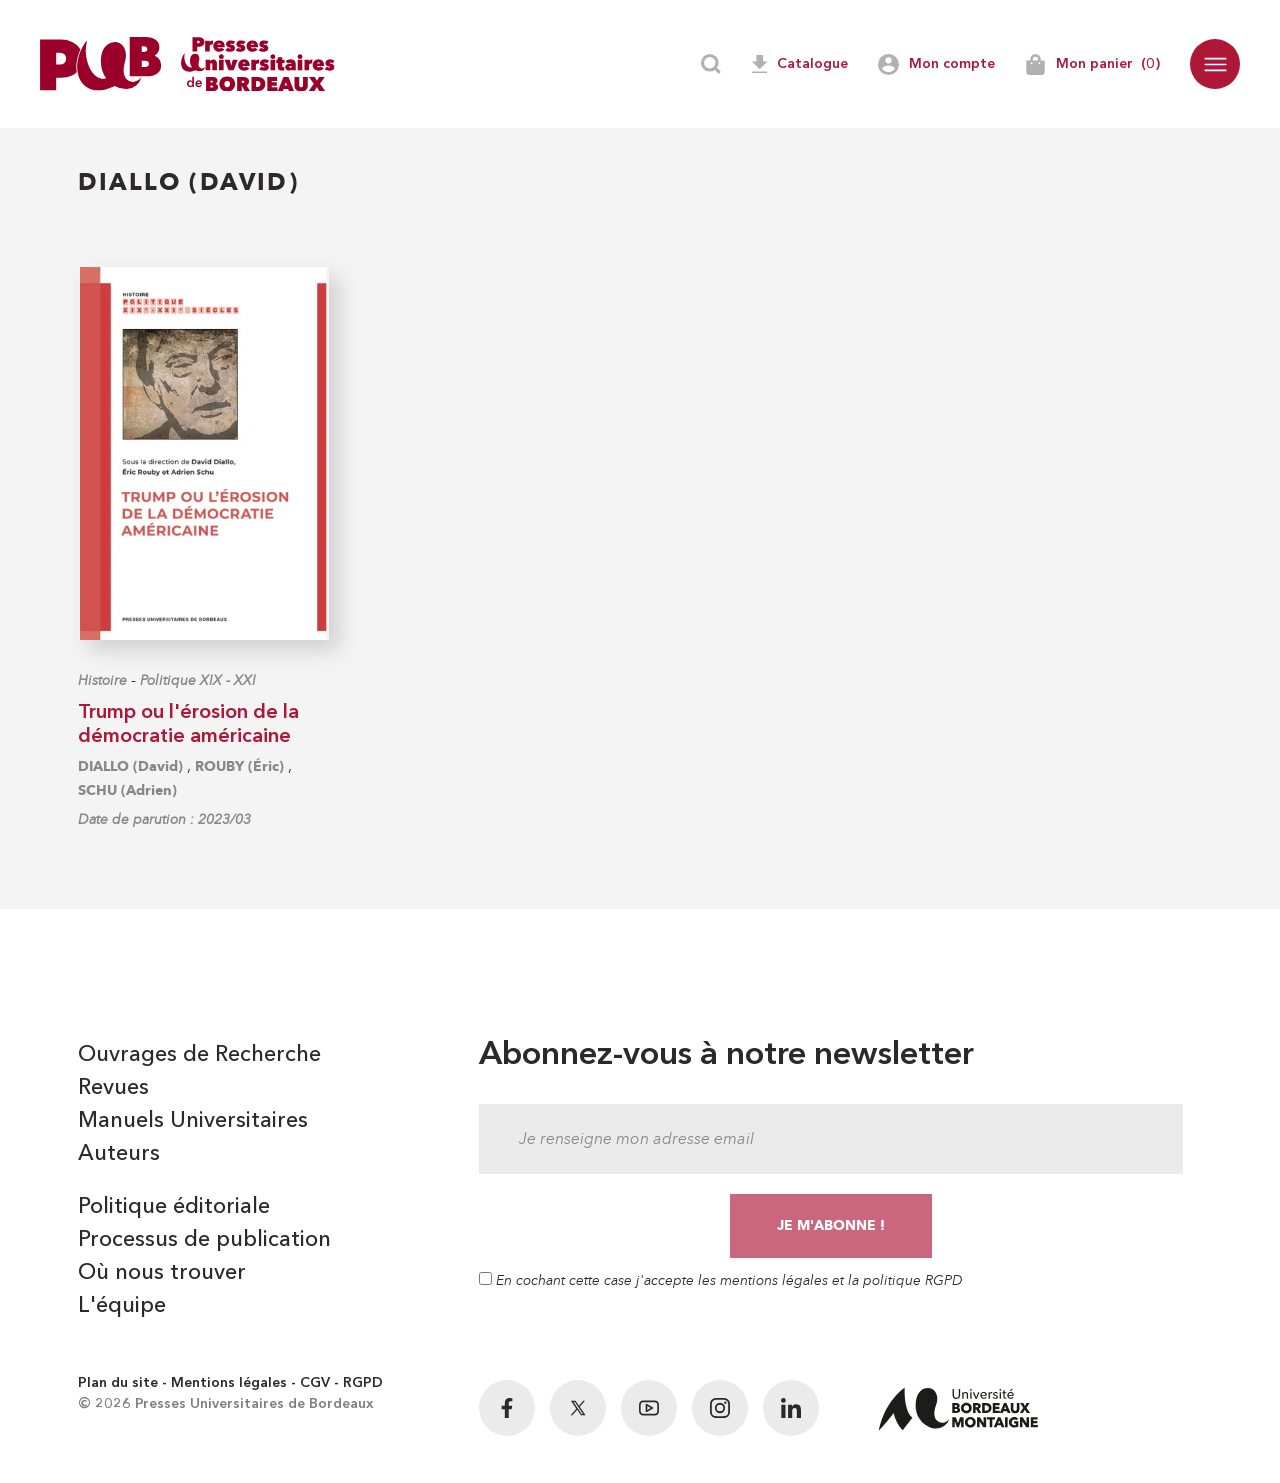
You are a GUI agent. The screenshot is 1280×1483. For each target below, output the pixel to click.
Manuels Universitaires (193, 1121)
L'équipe (122, 1306)
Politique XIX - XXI (198, 680)
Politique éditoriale (174, 1207)
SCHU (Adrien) (127, 790)
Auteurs (119, 1154)
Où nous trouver (162, 1273)
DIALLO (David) (130, 766)
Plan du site (118, 1383)
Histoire (102, 680)
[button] (1215, 64)
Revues (113, 1088)
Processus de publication (204, 1240)
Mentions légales (229, 1383)
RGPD (363, 1383)
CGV (315, 1383)
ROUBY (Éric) (239, 766)
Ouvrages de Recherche (199, 1055)
